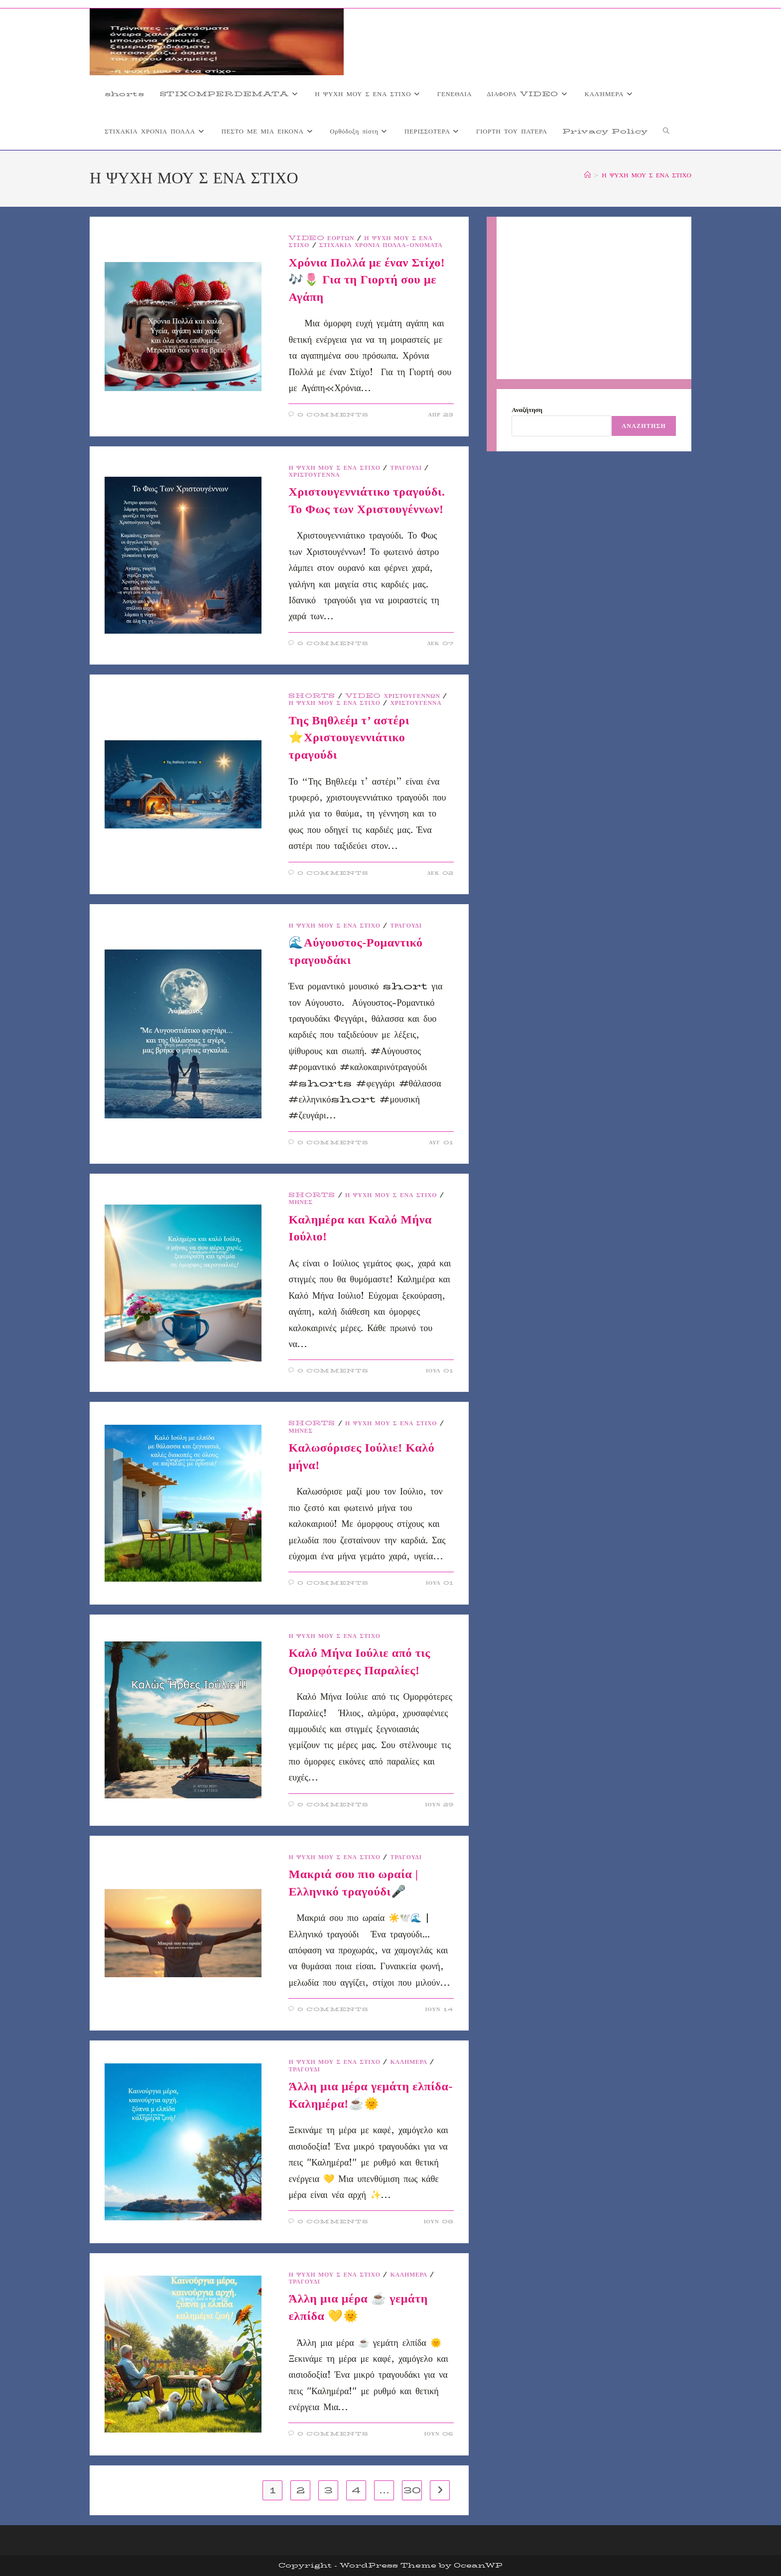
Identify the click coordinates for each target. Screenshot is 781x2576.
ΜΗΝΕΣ (300, 1202)
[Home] (587, 175)
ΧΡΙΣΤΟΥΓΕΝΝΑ (314, 474)
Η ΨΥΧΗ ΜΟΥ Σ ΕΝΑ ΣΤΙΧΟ (646, 175)
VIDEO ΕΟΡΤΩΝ (321, 238)
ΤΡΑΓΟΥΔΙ (406, 467)
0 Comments (333, 414)
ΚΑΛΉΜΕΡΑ (408, 2061)
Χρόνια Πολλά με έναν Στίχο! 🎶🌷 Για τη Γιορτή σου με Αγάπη (366, 279)
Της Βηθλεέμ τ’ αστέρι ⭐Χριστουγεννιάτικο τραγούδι (348, 737)
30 (412, 2490)
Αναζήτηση (527, 409)
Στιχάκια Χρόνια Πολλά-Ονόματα (381, 245)
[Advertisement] (594, 298)
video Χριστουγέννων (392, 695)
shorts (311, 695)
